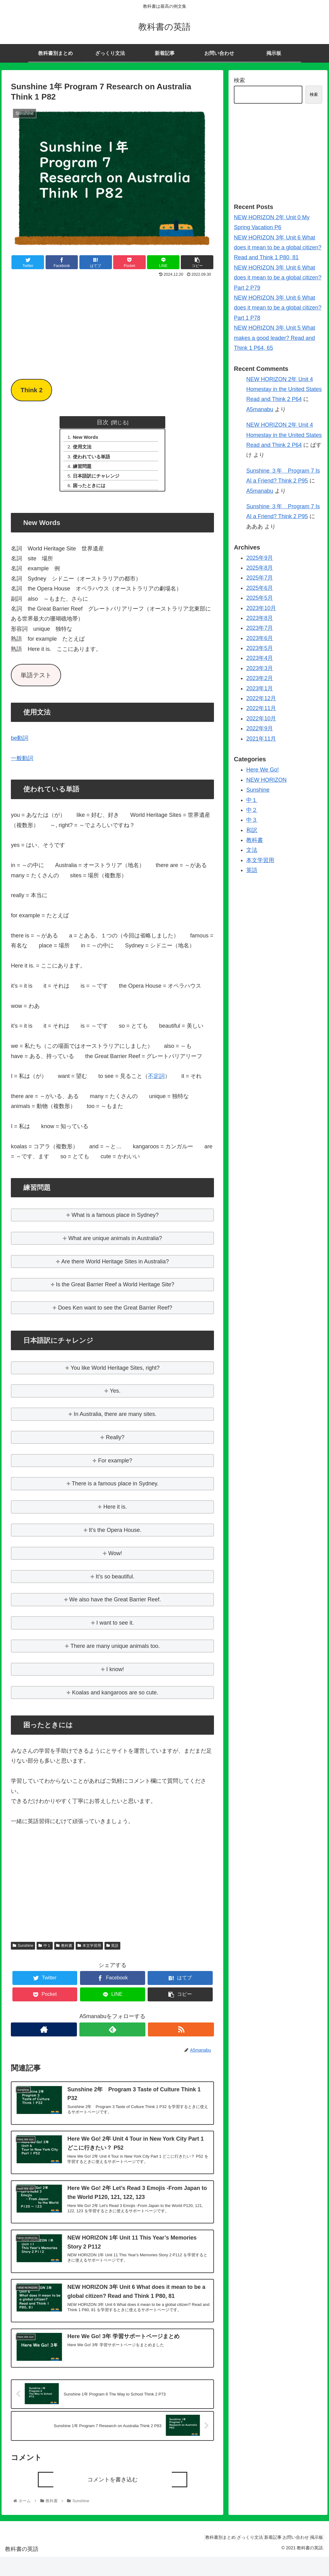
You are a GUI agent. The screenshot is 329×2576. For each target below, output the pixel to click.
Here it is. (115, 1511)
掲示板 (314, 2556)
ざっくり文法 (232, 2556)
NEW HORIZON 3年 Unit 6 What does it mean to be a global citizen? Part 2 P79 (277, 278)
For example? (115, 1465)
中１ (44, 1950)
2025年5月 (259, 598)
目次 (103, 422)
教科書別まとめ (197, 2556)
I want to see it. (115, 1627)
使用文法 (84, 448)
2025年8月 (259, 568)
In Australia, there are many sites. (115, 1418)
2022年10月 (261, 718)
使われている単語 (94, 458)
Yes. (115, 1395)
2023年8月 (259, 618)
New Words (87, 437)
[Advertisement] (112, 325)
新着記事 (260, 2556)
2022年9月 (259, 728)
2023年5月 (259, 648)
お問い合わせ (288, 2556)
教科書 (64, 1950)
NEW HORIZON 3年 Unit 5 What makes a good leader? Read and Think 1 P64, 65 (274, 338)
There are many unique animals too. (115, 1650)
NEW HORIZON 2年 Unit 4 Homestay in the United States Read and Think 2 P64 (284, 389)
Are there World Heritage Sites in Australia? (115, 1266)
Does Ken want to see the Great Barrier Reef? (115, 1312)
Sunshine (23, 1950)
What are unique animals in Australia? (115, 1242)
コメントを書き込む (112, 2499)
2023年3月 (259, 668)
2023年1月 (259, 688)
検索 (239, 80)
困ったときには (91, 489)
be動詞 (19, 742)
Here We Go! (262, 770)
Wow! (115, 1558)
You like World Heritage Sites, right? (115, 1372)
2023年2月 (259, 678)
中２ (251, 810)
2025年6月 (259, 588)
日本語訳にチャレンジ (99, 479)
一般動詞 (22, 762)
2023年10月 (261, 608)
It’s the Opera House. (115, 1534)
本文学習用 (89, 1950)
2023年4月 (259, 658)
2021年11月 (261, 739)
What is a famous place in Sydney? (115, 1219)
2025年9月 (259, 558)
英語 (112, 1950)
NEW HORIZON (266, 780)
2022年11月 (261, 708)
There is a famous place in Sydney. (115, 1488)
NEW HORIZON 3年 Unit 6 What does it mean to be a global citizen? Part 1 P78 (277, 308)
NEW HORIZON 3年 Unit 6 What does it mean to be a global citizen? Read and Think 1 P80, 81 (277, 247)
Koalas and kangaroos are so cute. (115, 1697)
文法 (251, 850)
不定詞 (156, 1080)
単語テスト (35, 679)
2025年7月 (259, 578)
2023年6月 (259, 638)
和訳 (251, 830)
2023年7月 (259, 628)
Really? (115, 1442)
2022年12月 (261, 698)
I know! (115, 1674)
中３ (251, 820)
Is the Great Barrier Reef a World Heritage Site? (115, 1289)
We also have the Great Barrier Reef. (115, 1604)
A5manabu (259, 409)
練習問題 (84, 468)
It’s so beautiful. (115, 1581)
